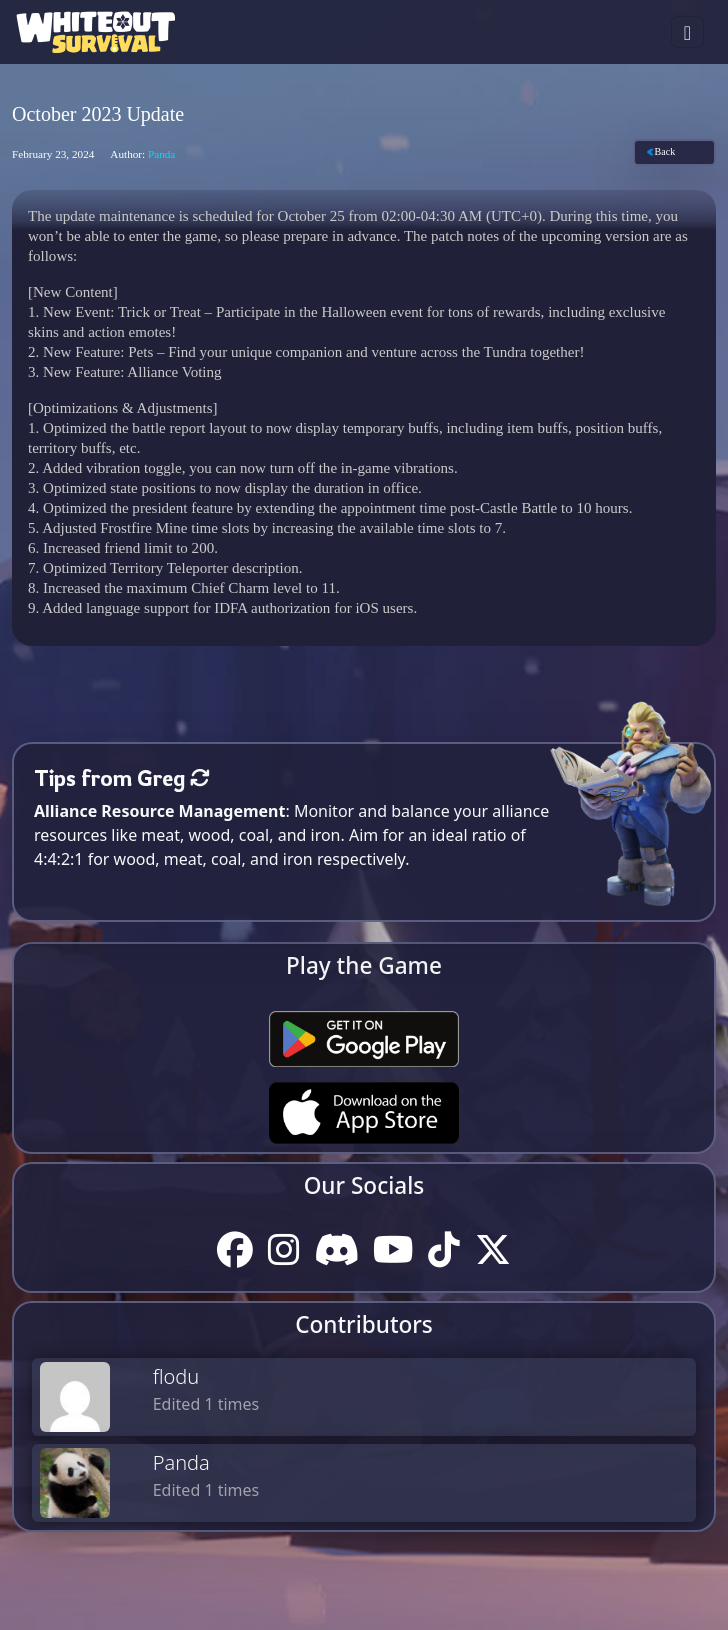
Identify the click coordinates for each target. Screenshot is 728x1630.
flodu (176, 1376)
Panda (181, 1462)
